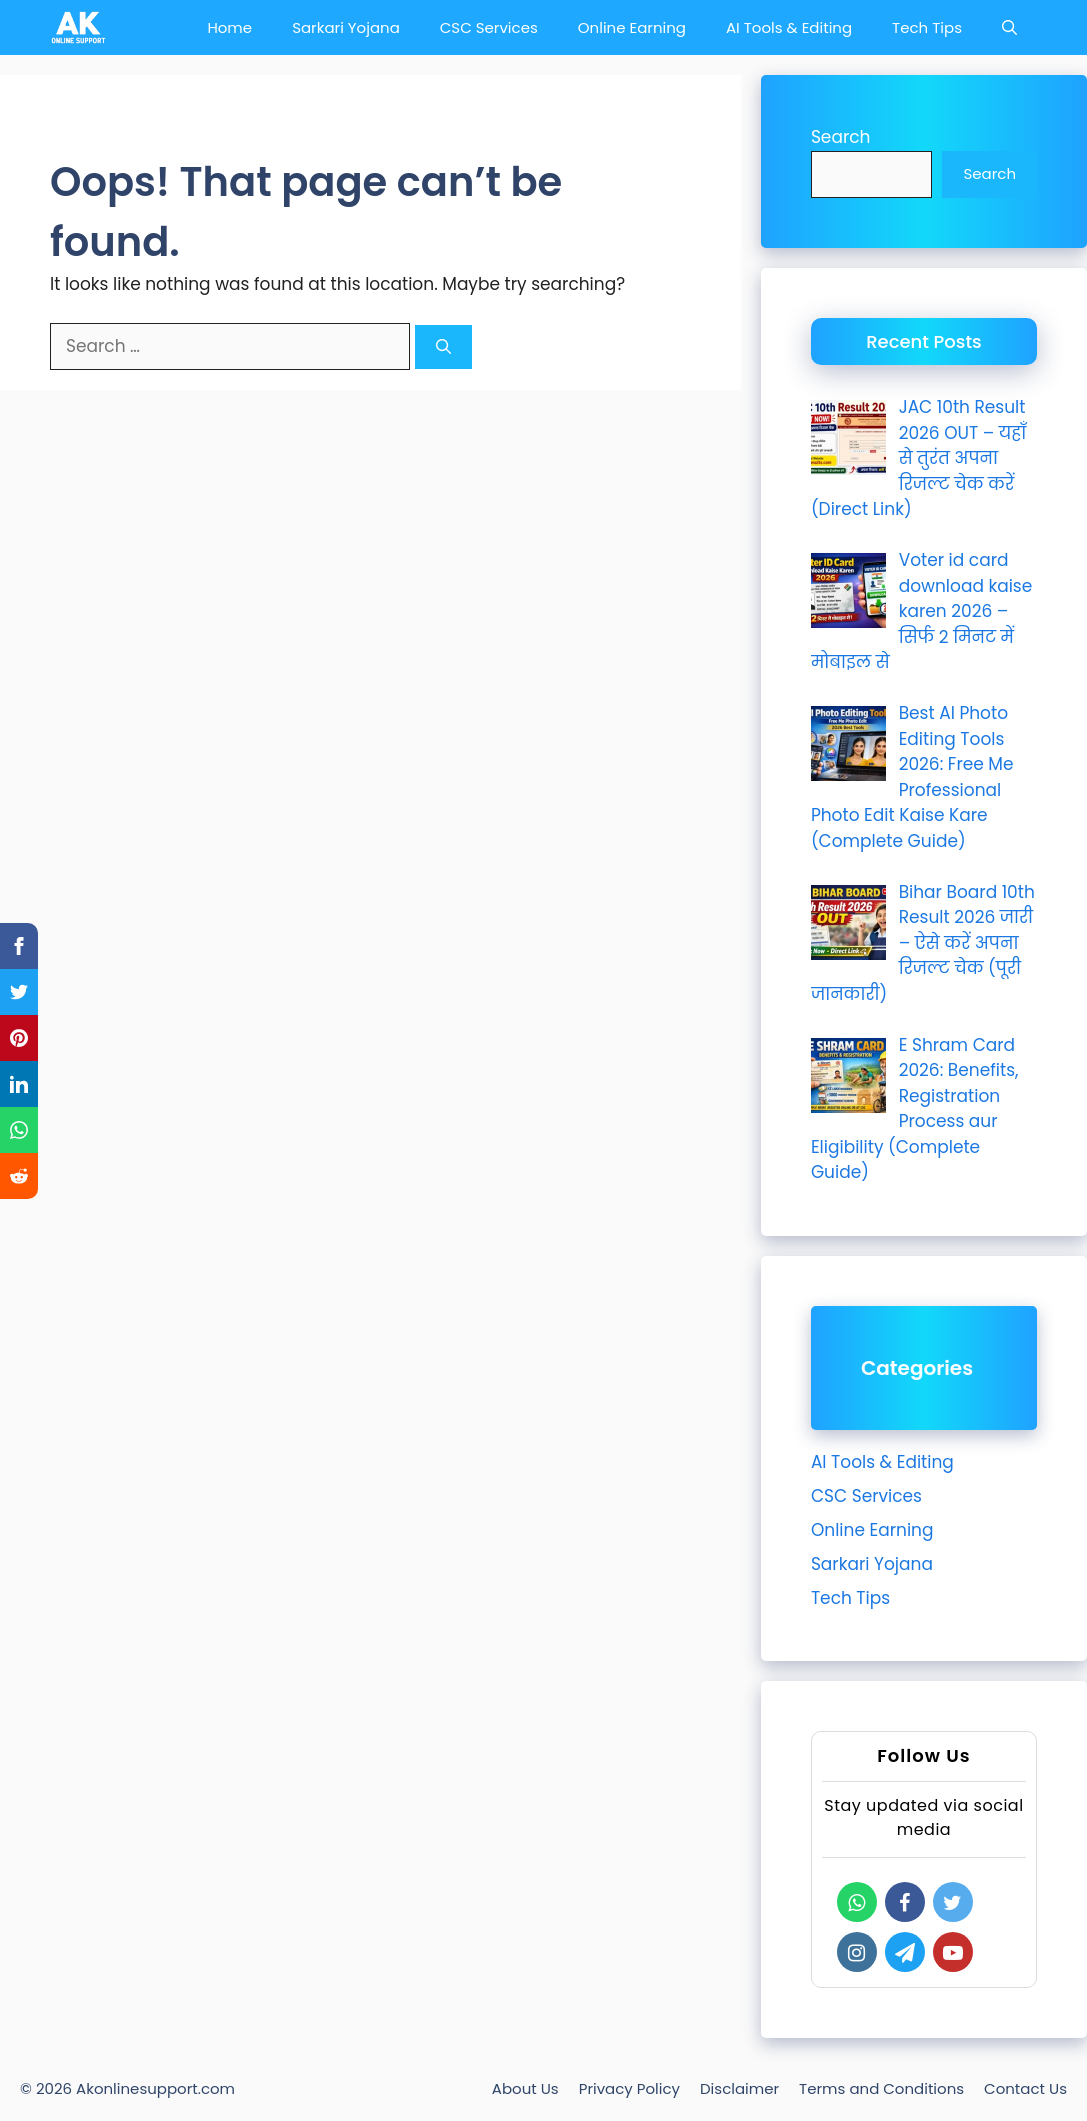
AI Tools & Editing (789, 27)
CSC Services (489, 27)
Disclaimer (739, 2088)
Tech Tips (927, 27)
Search (841, 137)
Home (229, 27)
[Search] (443, 347)
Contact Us (1025, 2088)
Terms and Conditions (881, 2088)
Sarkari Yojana (346, 27)
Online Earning (632, 27)
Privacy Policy (629, 2088)
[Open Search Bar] (1009, 27)
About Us (525, 2088)
